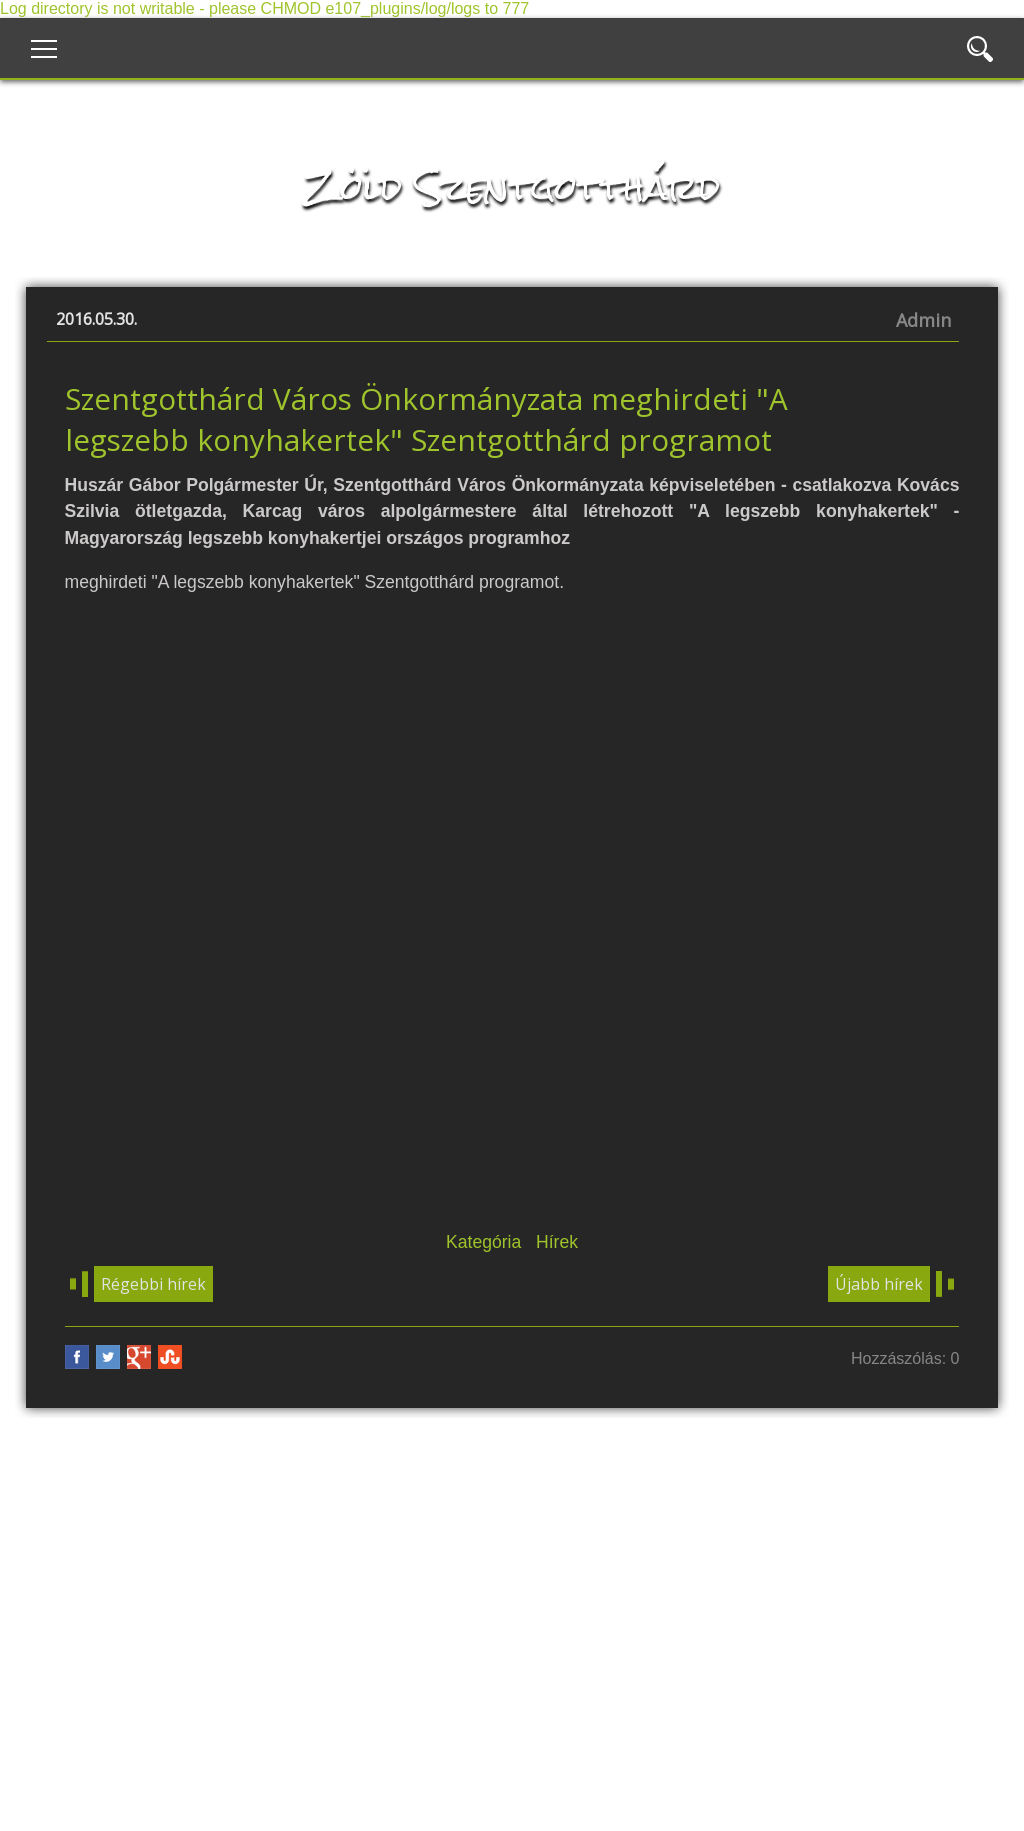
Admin (923, 320)
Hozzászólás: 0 (905, 1358)
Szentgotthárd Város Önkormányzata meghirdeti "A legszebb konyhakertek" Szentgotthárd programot (426, 419)
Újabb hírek (879, 1284)
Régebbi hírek (153, 1284)
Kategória (483, 1242)
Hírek (557, 1242)
